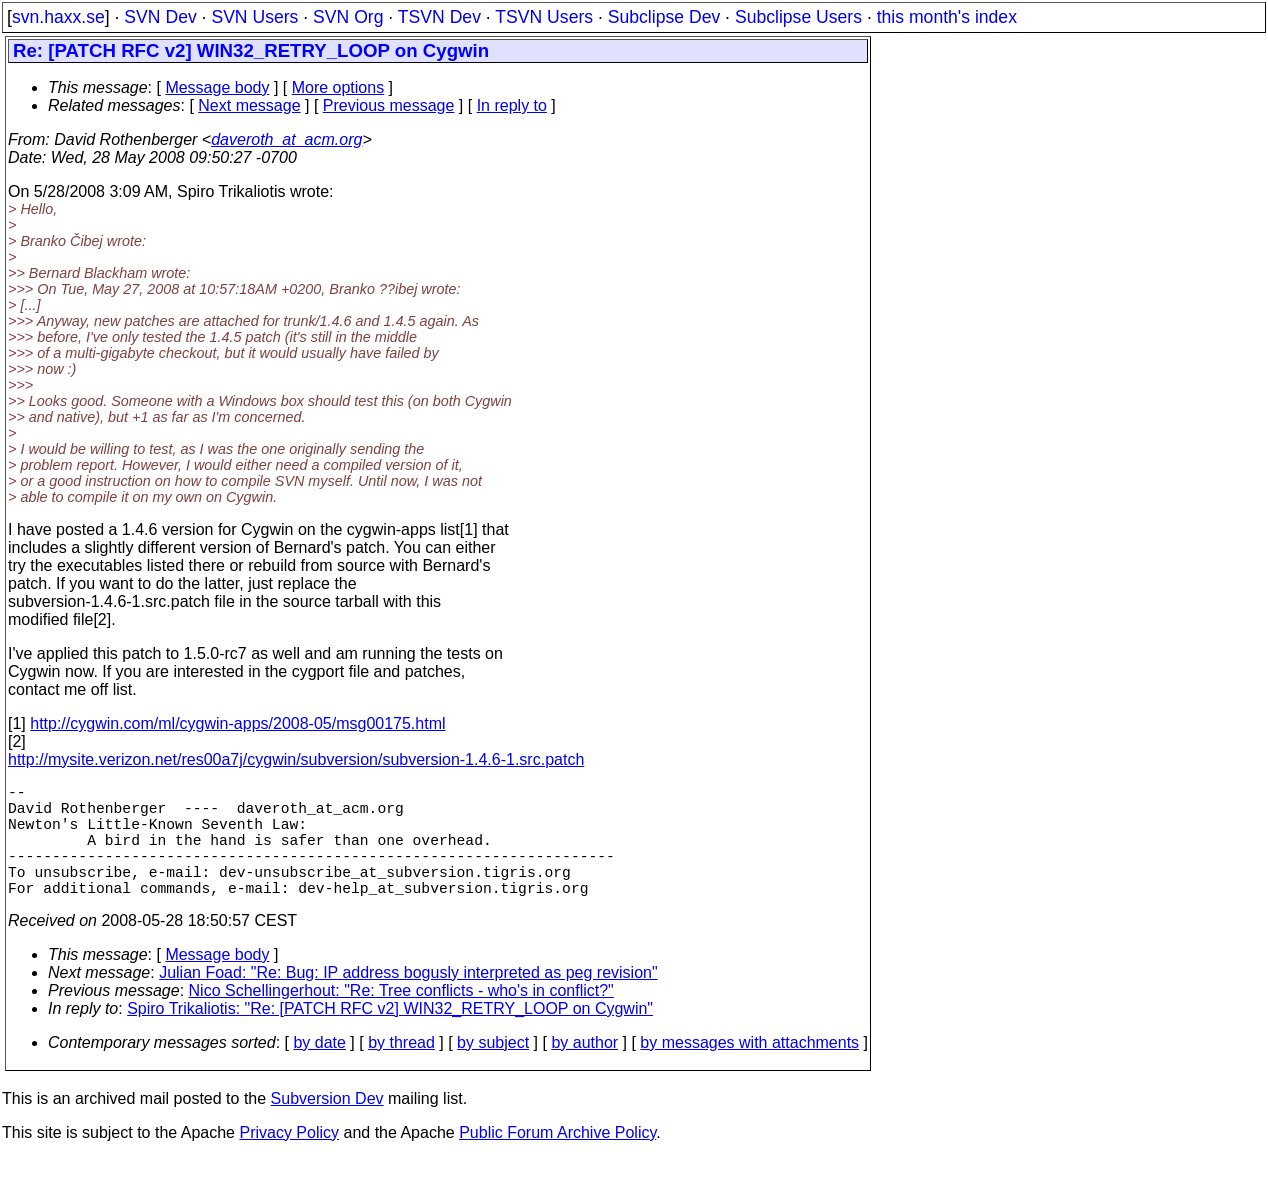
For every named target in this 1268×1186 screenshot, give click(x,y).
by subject (493, 1070)
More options (338, 87)
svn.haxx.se (58, 17)
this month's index (947, 17)
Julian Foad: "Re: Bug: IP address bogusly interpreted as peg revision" (408, 1000)
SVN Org (348, 17)
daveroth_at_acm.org (286, 139)
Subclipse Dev (664, 17)
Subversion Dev (327, 1126)
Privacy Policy (289, 1160)
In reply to (512, 105)
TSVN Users (544, 17)
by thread (401, 1070)
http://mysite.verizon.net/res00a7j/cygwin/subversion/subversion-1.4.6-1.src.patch (296, 759)
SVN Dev (160, 17)
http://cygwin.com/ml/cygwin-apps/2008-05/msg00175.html (237, 723)
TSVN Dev (439, 17)
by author (584, 1070)
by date (319, 1070)
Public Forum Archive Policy (557, 1160)
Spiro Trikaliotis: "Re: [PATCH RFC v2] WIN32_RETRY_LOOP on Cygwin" (390, 1036)
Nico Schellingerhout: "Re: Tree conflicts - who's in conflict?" (401, 1018)
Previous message (389, 105)
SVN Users (254, 17)
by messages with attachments (749, 1070)
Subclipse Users (798, 17)
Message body (217, 87)
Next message (249, 105)
